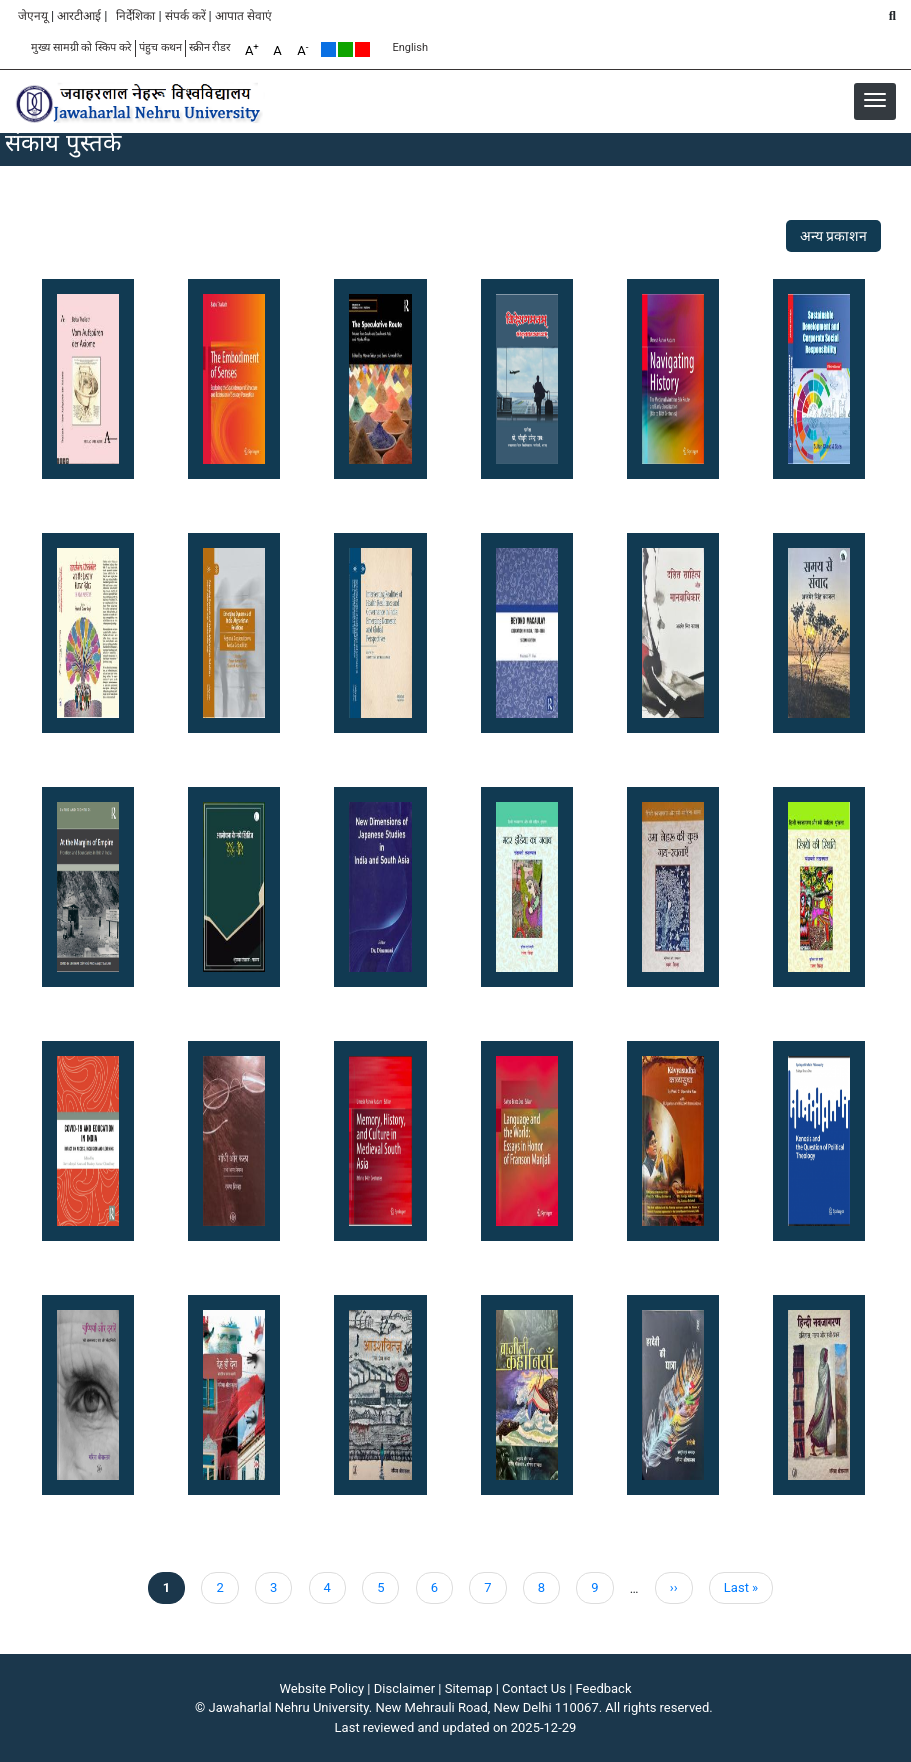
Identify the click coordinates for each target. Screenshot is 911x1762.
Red (362, 49)
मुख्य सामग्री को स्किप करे (81, 47)
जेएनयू (33, 16)
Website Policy (322, 1688)
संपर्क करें (185, 16)
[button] (875, 100)
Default (328, 49)
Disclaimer (404, 1688)
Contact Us (534, 1688)
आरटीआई (79, 16)
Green (345, 49)
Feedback (604, 1688)
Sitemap (469, 1688)
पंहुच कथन (160, 47)
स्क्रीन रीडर (210, 47)
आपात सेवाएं (243, 16)
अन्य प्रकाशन (833, 236)
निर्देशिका (135, 16)
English (410, 47)
